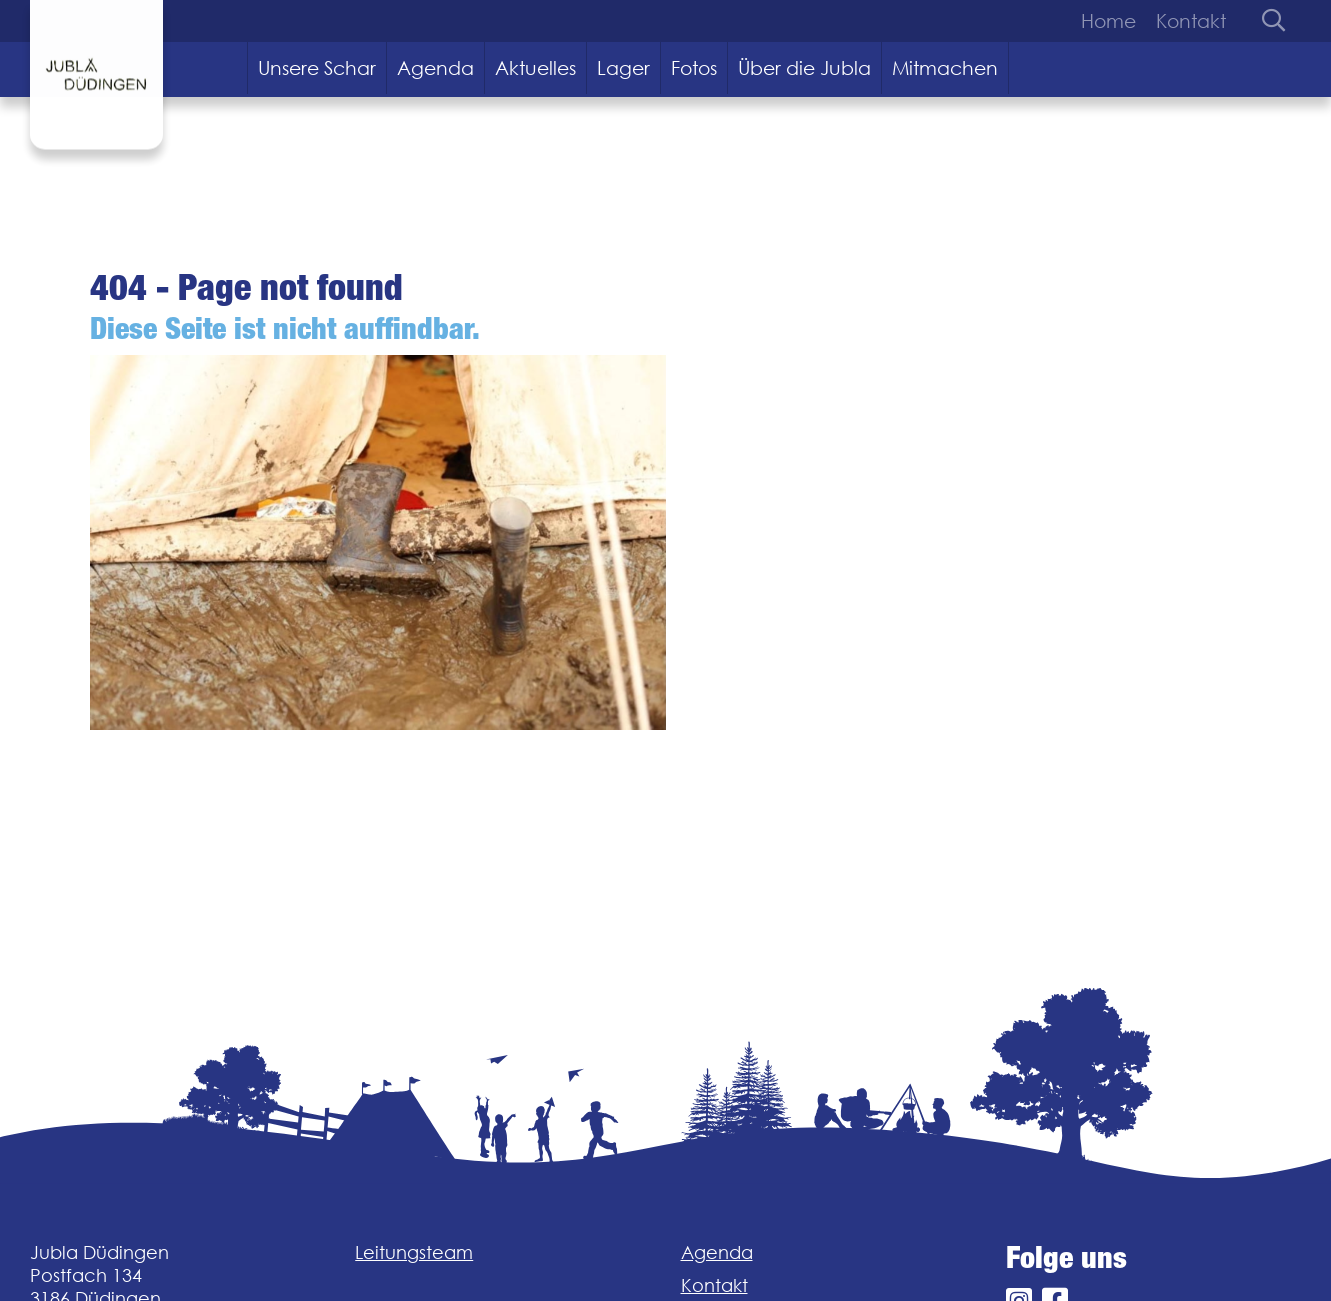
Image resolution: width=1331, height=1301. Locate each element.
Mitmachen (945, 68)
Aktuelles (535, 68)
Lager (623, 68)
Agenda (435, 68)
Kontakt (1191, 21)
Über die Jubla (804, 68)
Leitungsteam (414, 1252)
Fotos (694, 68)
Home (1108, 21)
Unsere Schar (317, 68)
